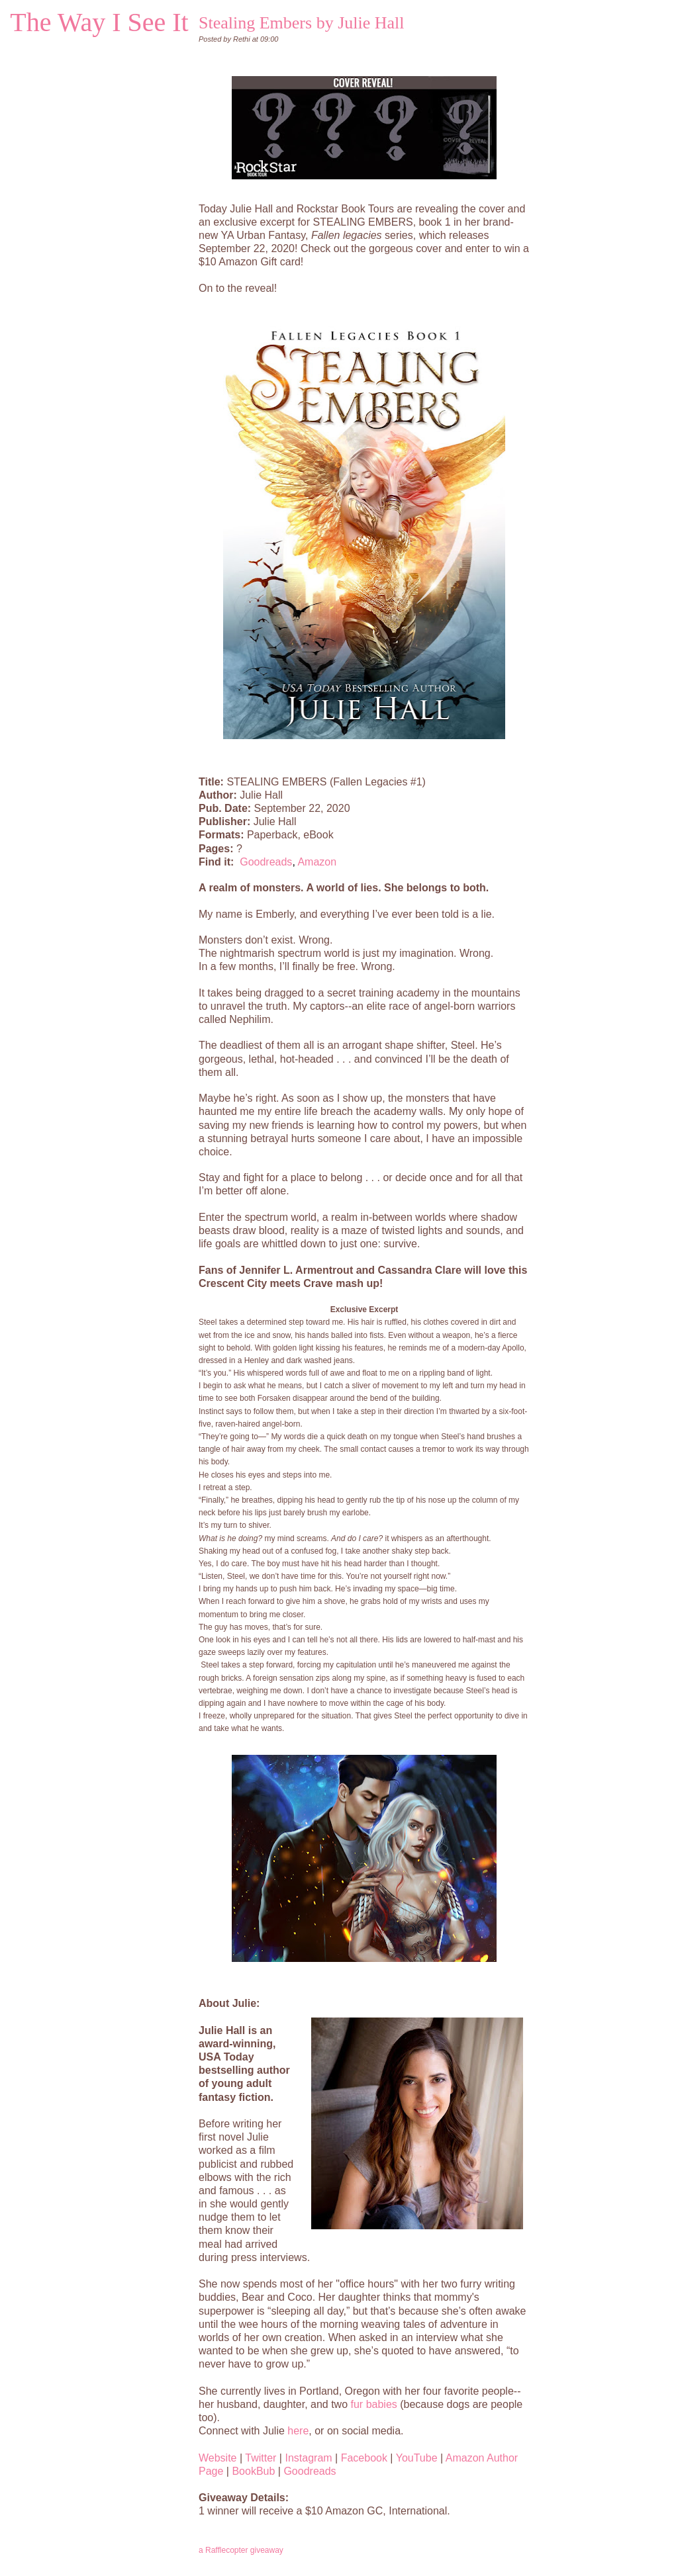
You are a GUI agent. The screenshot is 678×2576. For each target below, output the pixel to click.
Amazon (316, 861)
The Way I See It (99, 22)
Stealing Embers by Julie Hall (302, 22)
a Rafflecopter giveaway (241, 2550)
